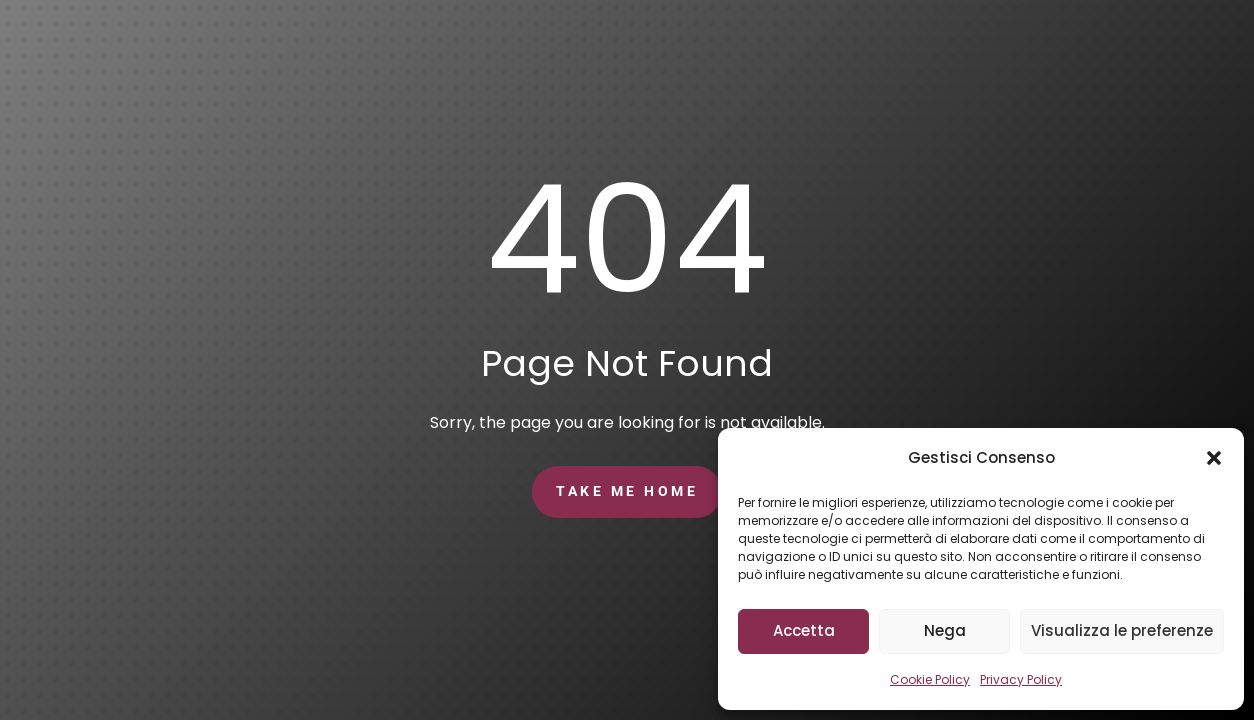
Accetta (804, 630)
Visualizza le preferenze (1122, 630)
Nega (945, 630)
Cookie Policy (930, 679)
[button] (1214, 458)
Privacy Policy (1021, 679)
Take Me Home (627, 491)
